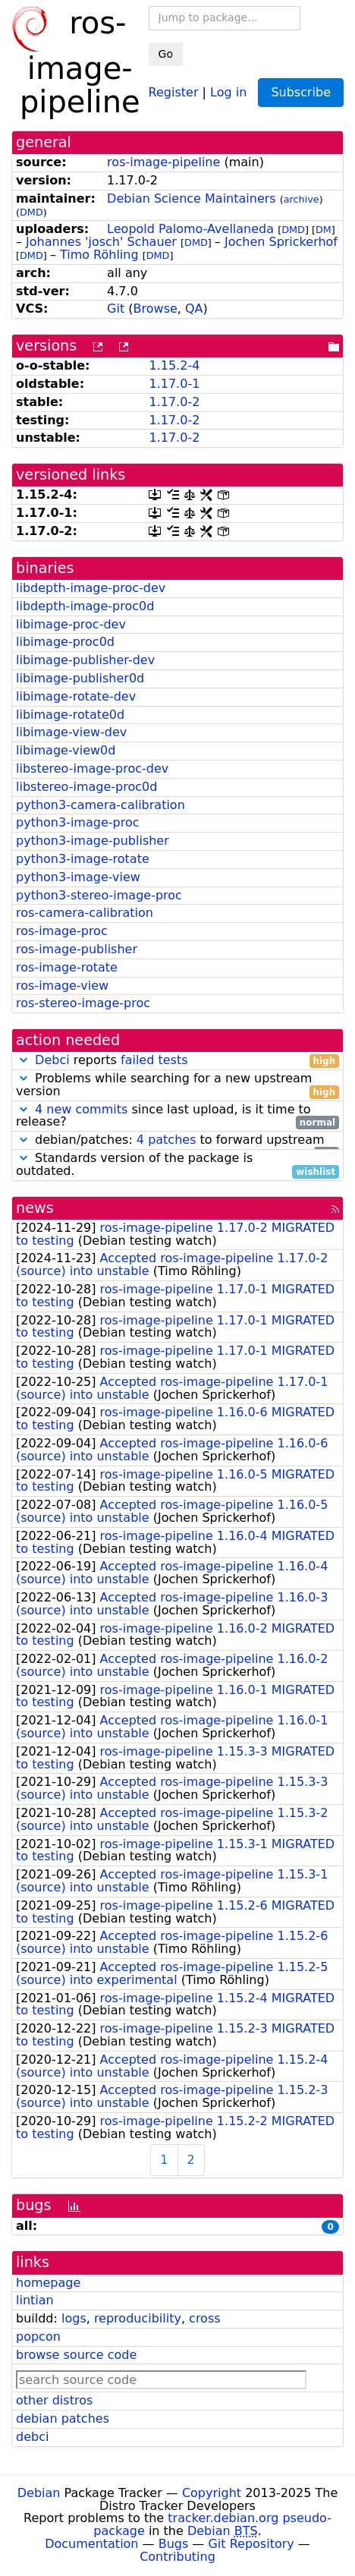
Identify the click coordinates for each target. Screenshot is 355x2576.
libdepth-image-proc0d (85, 606)
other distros (54, 2400)
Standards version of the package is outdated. (177, 1165)
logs (73, 2318)
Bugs (174, 2544)
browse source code (76, 2355)
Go (166, 54)
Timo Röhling (99, 254)
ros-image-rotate (67, 967)
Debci (52, 1060)
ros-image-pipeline (163, 162)
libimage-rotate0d (70, 714)
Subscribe (301, 92)
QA (194, 308)
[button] (23, 1060)
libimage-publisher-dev (85, 660)
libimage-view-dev (71, 732)
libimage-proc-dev (71, 624)
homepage (48, 2282)
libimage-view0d (65, 750)
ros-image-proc (62, 931)
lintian (35, 2300)
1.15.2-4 (174, 365)
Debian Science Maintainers (191, 198)
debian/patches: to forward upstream (177, 1140)
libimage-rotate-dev (76, 696)
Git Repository (251, 2544)
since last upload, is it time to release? (177, 1116)
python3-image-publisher (92, 840)
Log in (228, 91)
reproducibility (137, 2318)
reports (177, 1060)
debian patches (62, 2418)
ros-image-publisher (76, 949)
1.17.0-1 (174, 383)
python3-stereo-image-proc (99, 895)
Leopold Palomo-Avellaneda (190, 229)
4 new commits (81, 1109)
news (35, 1208)
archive (301, 199)
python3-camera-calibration (100, 805)
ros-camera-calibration (84, 912)
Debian (39, 2493)
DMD (31, 212)
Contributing (177, 2556)
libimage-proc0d (65, 642)
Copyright (211, 2493)
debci (32, 2437)
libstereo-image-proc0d (86, 786)
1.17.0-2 (174, 402)
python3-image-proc (78, 822)
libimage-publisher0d (80, 678)
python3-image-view (78, 877)
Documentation (91, 2544)
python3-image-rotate (82, 859)
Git (115, 308)
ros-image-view (62, 985)
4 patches (166, 1139)
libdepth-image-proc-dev (90, 588)
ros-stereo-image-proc (83, 1003)
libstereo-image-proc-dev (92, 768)
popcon (38, 2336)
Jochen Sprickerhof (281, 242)
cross (204, 2318)
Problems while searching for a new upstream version (177, 1085)
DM (323, 229)
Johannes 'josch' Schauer (101, 242)
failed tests (154, 1060)
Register (174, 91)
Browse (156, 308)
